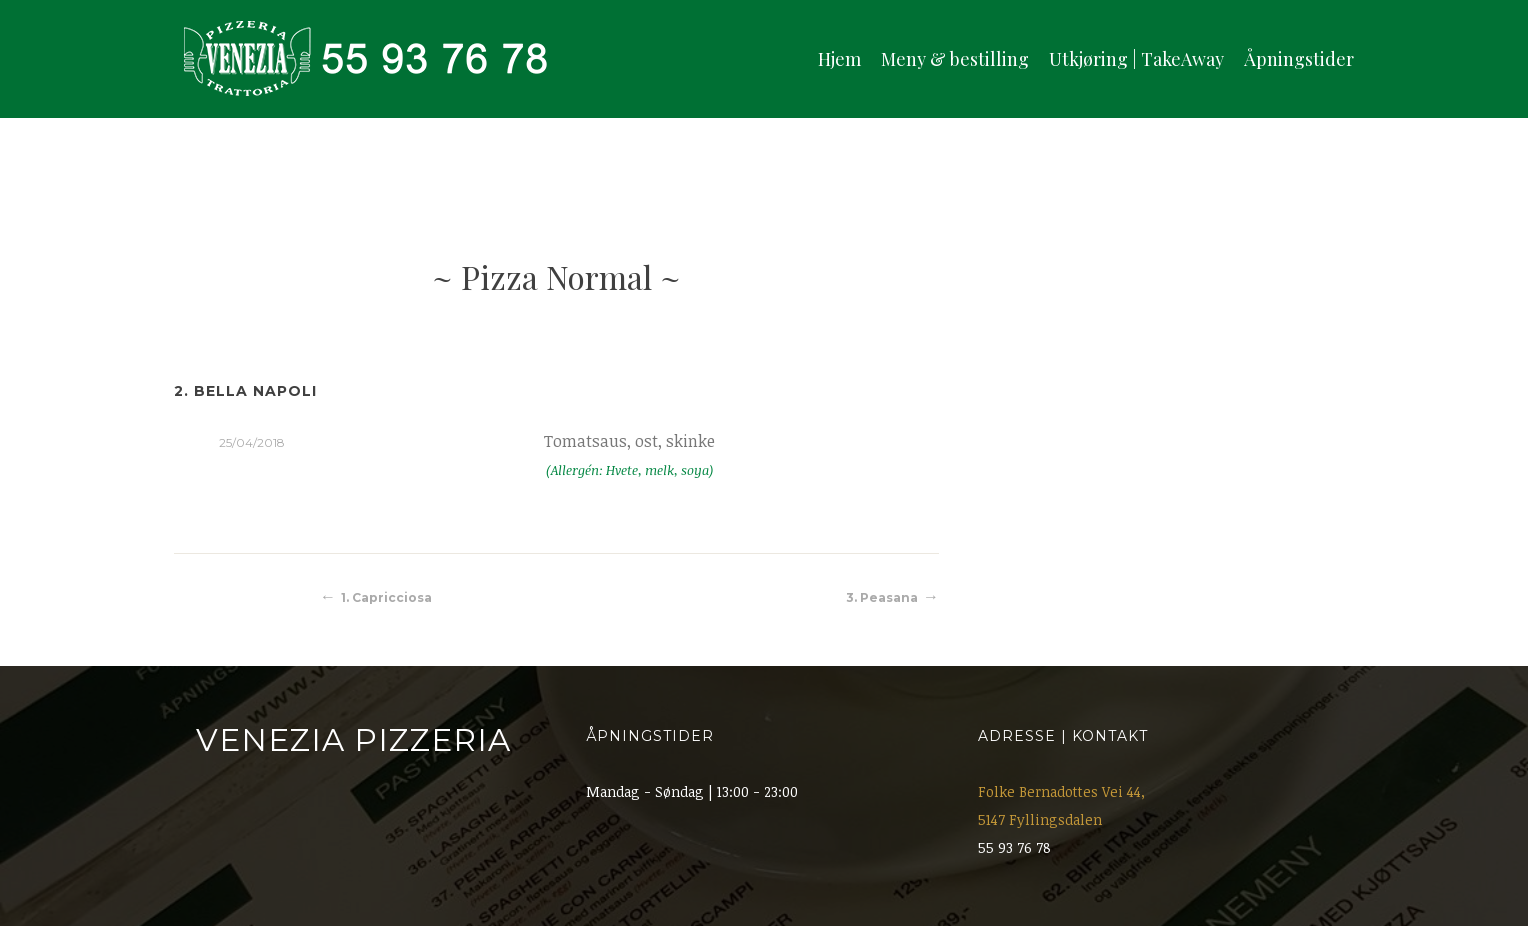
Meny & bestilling (955, 59)
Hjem (839, 59)
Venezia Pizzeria (353, 740)
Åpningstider (1299, 59)
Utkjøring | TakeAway (1136, 59)
